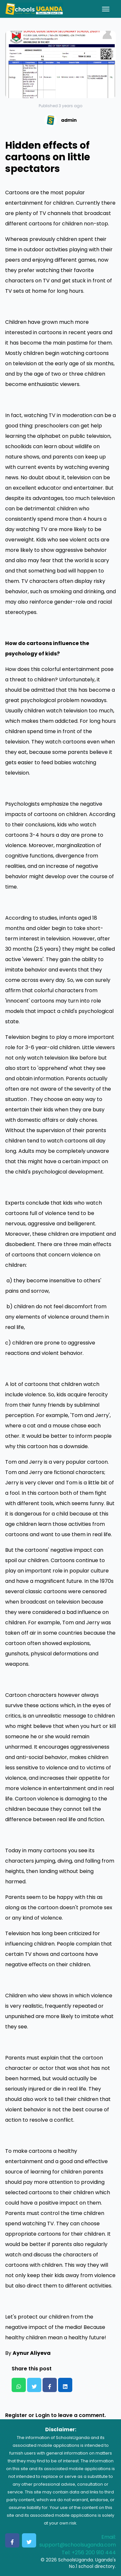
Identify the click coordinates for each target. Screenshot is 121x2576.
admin (69, 120)
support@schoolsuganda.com (77, 2544)
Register (16, 2415)
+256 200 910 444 (94, 2552)
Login (42, 2415)
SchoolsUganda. (76, 2560)
